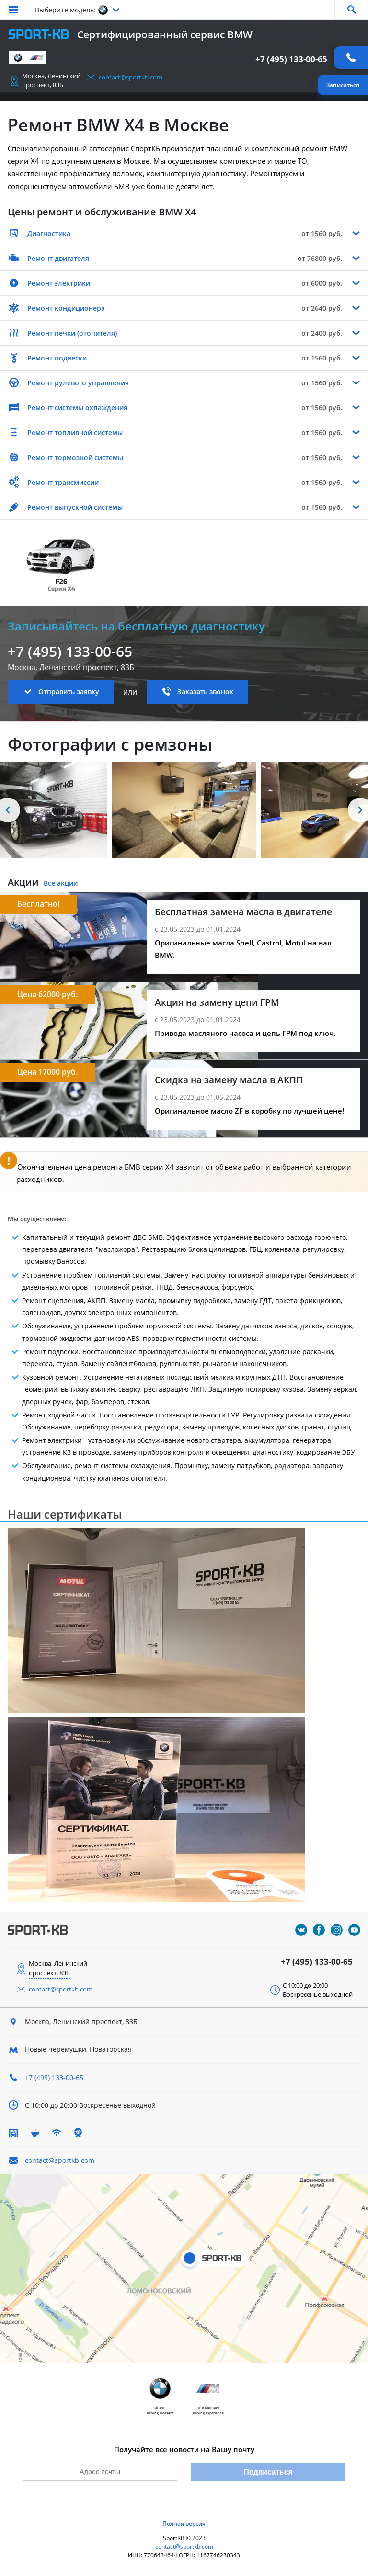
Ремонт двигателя (58, 258)
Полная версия (184, 2524)
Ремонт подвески (57, 357)
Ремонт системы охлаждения (77, 407)
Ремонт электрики (58, 283)
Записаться (342, 85)
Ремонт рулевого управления (78, 382)
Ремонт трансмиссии (63, 482)
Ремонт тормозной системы (75, 457)
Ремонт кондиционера (66, 308)
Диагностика (48, 233)
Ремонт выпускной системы (75, 507)
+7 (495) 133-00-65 (291, 59)
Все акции (61, 883)
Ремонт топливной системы (75, 432)
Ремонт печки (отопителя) (72, 332)
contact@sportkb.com (130, 77)
